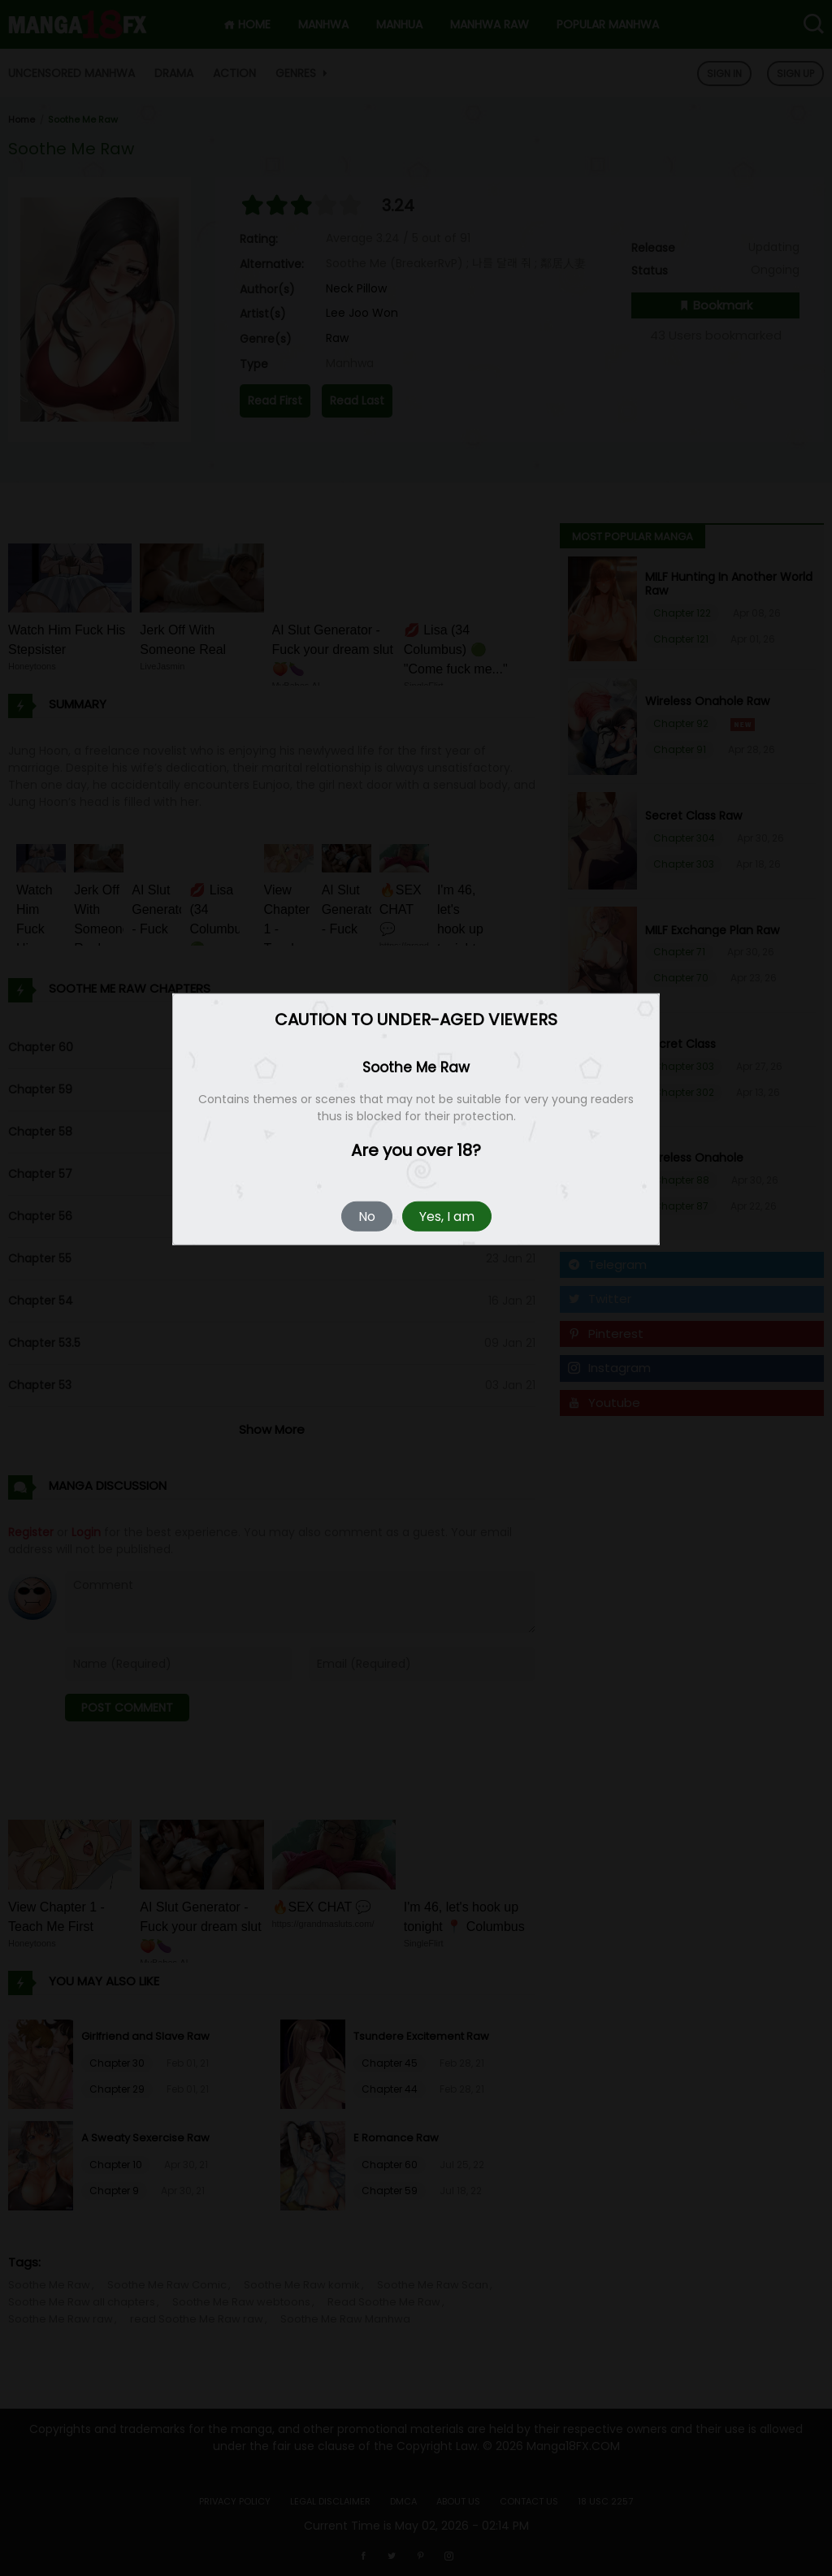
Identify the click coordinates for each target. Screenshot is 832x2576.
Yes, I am (446, 1216)
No (366, 1216)
